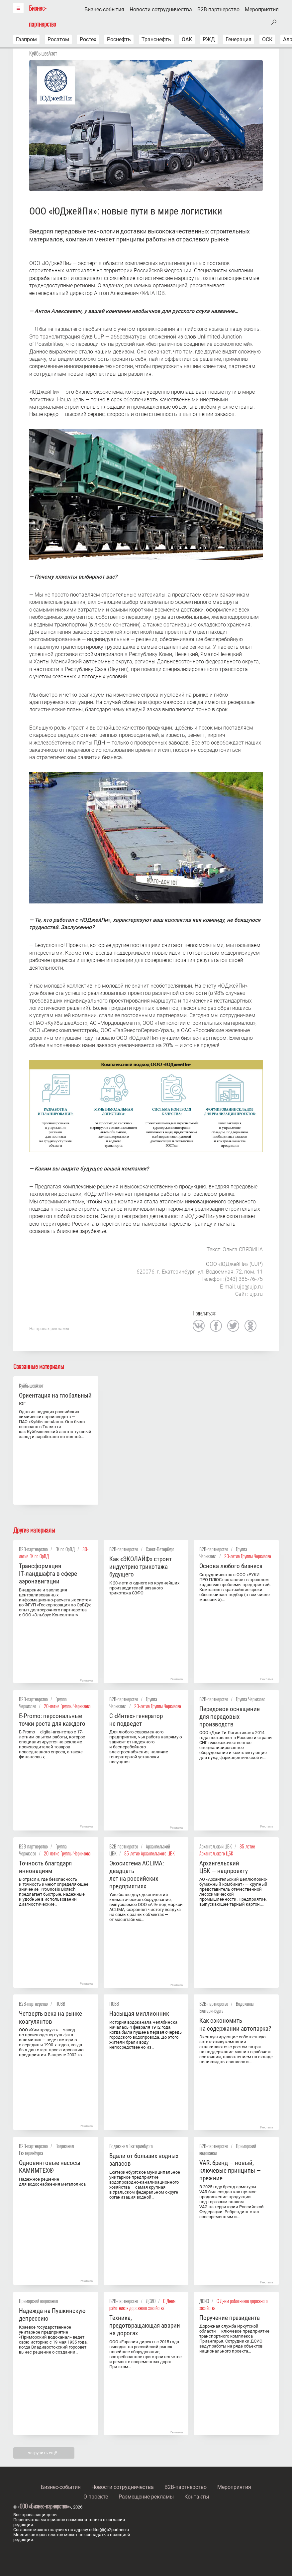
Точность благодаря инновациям (45, 1867)
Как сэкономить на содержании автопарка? (235, 2024)
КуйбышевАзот (43, 53)
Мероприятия (262, 9)
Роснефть (119, 39)
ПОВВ (60, 2003)
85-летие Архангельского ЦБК (149, 1853)
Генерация (238, 39)
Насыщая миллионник (139, 2013)
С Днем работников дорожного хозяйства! (142, 2304)
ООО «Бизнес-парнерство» (44, 2506)
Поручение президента (229, 2318)
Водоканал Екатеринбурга (131, 2145)
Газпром (26, 39)
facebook (216, 1326)
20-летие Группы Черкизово (247, 1556)
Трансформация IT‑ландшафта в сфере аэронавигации (48, 1573)
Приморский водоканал (38, 2300)
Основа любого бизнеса (230, 1566)
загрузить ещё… (44, 2452)
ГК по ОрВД (65, 1549)
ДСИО (150, 2300)
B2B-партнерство (218, 9)
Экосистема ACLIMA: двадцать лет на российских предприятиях (136, 1874)
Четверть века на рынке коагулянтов (50, 2017)
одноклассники (250, 1326)
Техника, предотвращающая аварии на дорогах (144, 2325)
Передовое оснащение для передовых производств (229, 1716)
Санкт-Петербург (160, 1549)
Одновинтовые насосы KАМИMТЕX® (49, 2166)
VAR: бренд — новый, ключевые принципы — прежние (230, 2170)
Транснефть (156, 39)
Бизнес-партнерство (42, 16)
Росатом (58, 39)
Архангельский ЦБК (215, 1846)
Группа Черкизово (250, 1698)
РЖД (209, 39)
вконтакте (199, 1326)
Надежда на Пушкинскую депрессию (52, 2314)
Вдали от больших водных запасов (143, 2159)
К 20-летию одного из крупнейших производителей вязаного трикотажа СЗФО (144, 1587)
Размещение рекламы (146, 2497)
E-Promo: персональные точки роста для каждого (52, 1719)
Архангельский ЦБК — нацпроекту (223, 1867)
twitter (233, 1326)
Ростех (88, 39)
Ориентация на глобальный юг (55, 1399)
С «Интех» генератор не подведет (136, 1719)
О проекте (95, 2497)
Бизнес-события (104, 9)
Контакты (196, 2497)
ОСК (267, 39)
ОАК (187, 39)
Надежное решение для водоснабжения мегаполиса (52, 2182)
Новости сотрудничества (161, 9)
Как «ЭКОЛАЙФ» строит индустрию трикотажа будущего (140, 1566)
